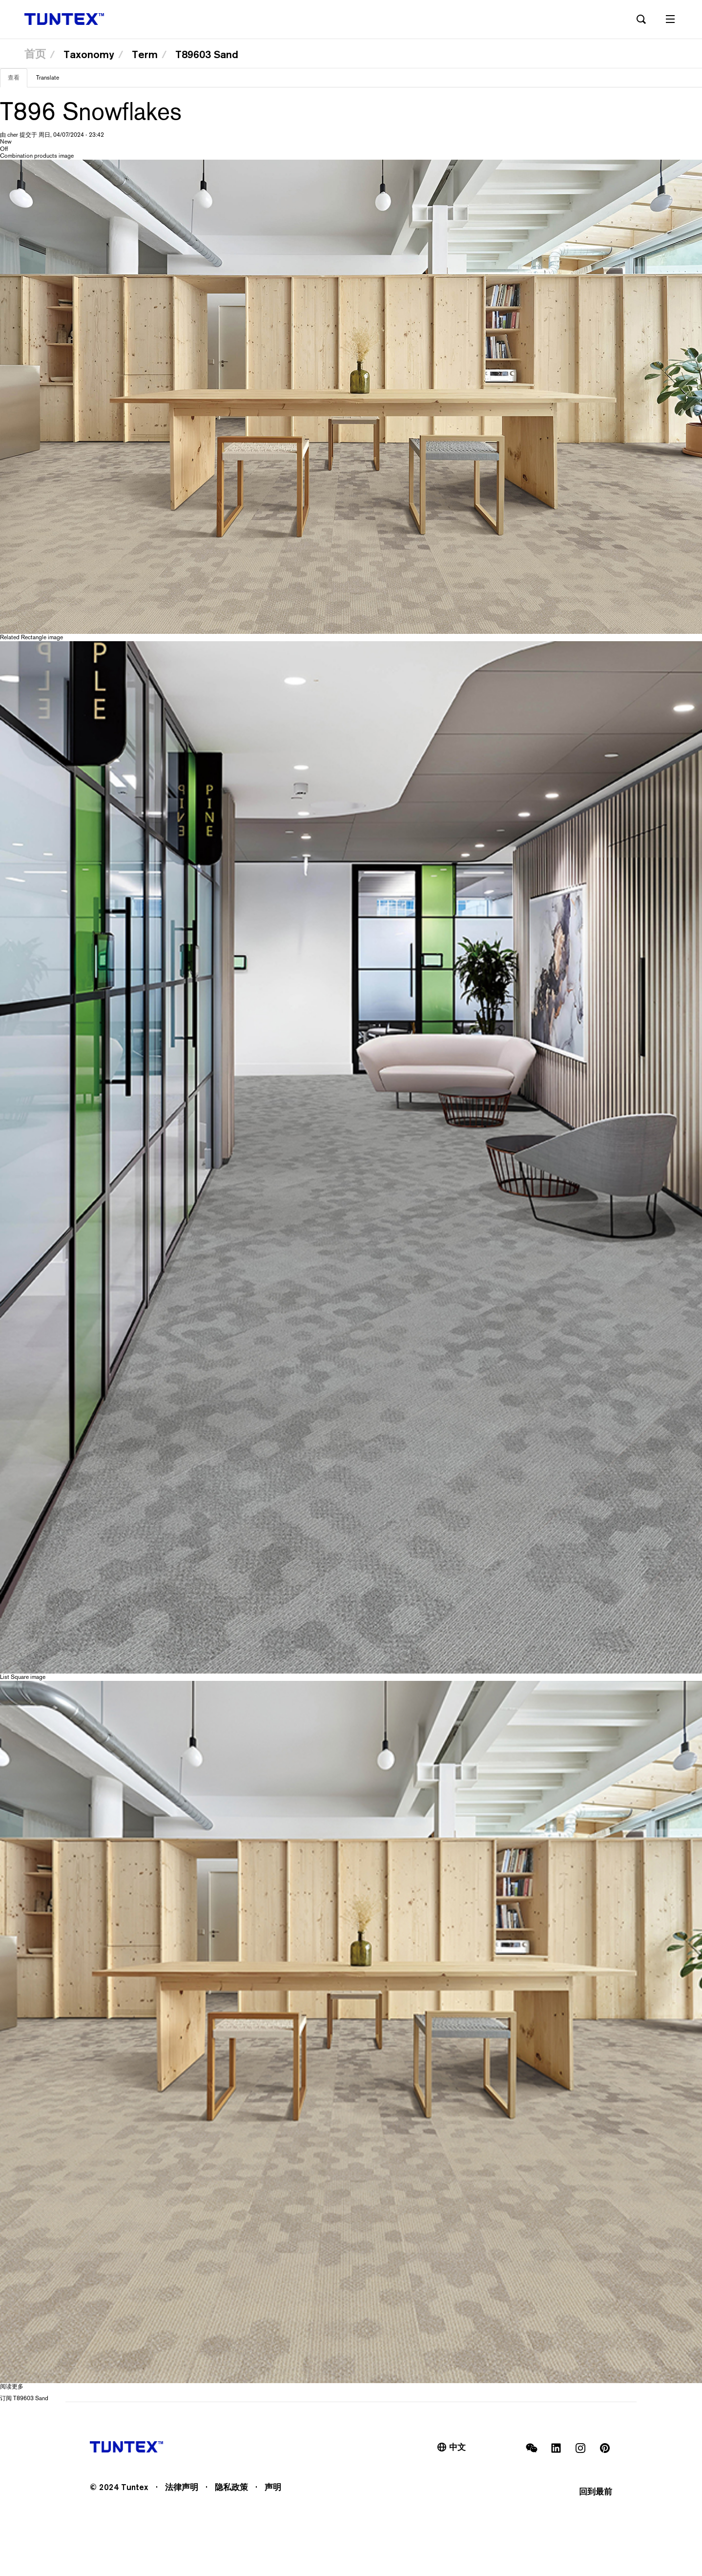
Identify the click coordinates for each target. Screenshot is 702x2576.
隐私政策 (231, 2487)
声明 (273, 2487)
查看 (17, 80)
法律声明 (181, 2487)
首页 (35, 53)
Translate (47, 77)
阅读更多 (11, 2386)
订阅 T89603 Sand (24, 2398)
